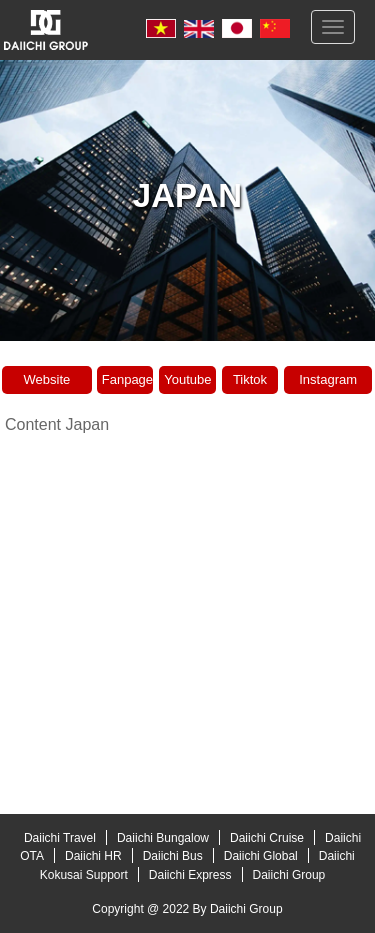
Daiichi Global (261, 856)
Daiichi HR (93, 856)
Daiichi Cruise (267, 838)
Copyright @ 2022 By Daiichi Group (187, 909)
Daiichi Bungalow (163, 838)
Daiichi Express (190, 875)
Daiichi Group (289, 875)
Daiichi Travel (60, 838)
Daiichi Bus (173, 856)
